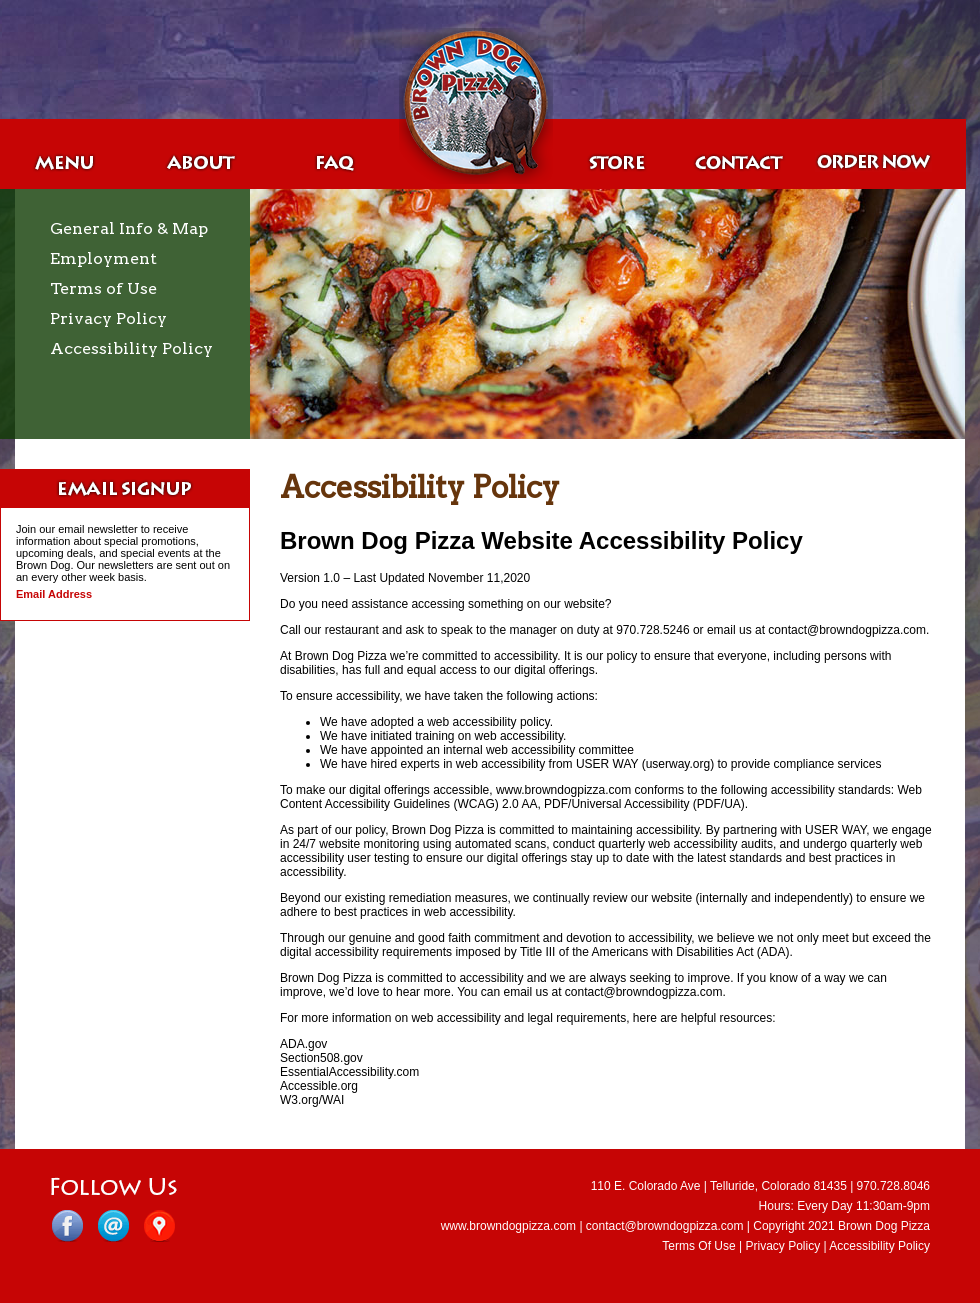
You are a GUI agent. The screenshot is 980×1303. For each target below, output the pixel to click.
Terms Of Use (698, 1246)
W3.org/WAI (312, 1100)
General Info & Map (129, 228)
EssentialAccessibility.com (349, 1072)
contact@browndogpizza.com (665, 1226)
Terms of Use (103, 288)
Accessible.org (319, 1086)
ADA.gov (303, 1044)
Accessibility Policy (131, 348)
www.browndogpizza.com (508, 1226)
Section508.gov (321, 1058)
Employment (103, 258)
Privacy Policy (108, 318)
